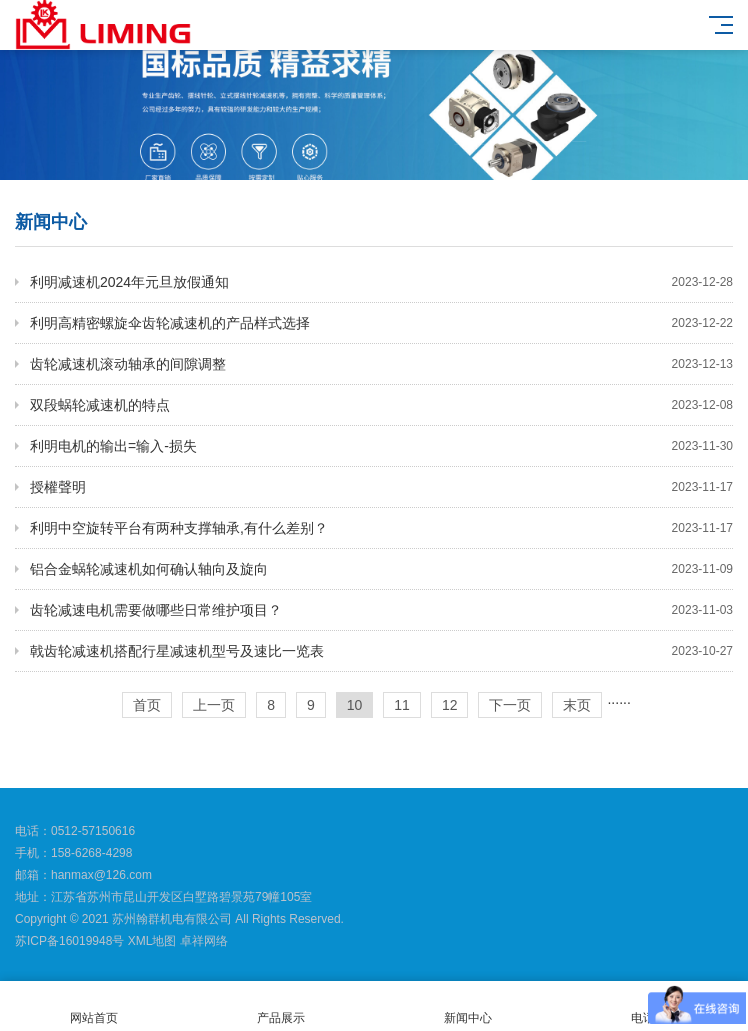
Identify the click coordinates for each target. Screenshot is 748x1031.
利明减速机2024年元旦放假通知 (381, 282)
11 (402, 705)
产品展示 (280, 1006)
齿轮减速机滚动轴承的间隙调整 (381, 364)
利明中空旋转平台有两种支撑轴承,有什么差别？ (381, 528)
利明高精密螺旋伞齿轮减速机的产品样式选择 (381, 323)
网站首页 (93, 1006)
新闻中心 (467, 1006)
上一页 (214, 705)
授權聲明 (381, 487)
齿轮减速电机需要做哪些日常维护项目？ (381, 610)
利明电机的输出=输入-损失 (381, 446)
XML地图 (152, 941)
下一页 (510, 705)
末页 (577, 705)
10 (355, 705)
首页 (147, 705)
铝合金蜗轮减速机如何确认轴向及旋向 (381, 569)
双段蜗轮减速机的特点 (381, 405)
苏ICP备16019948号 (69, 941)
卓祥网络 (204, 941)
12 (450, 705)
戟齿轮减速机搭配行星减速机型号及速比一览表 (381, 651)
